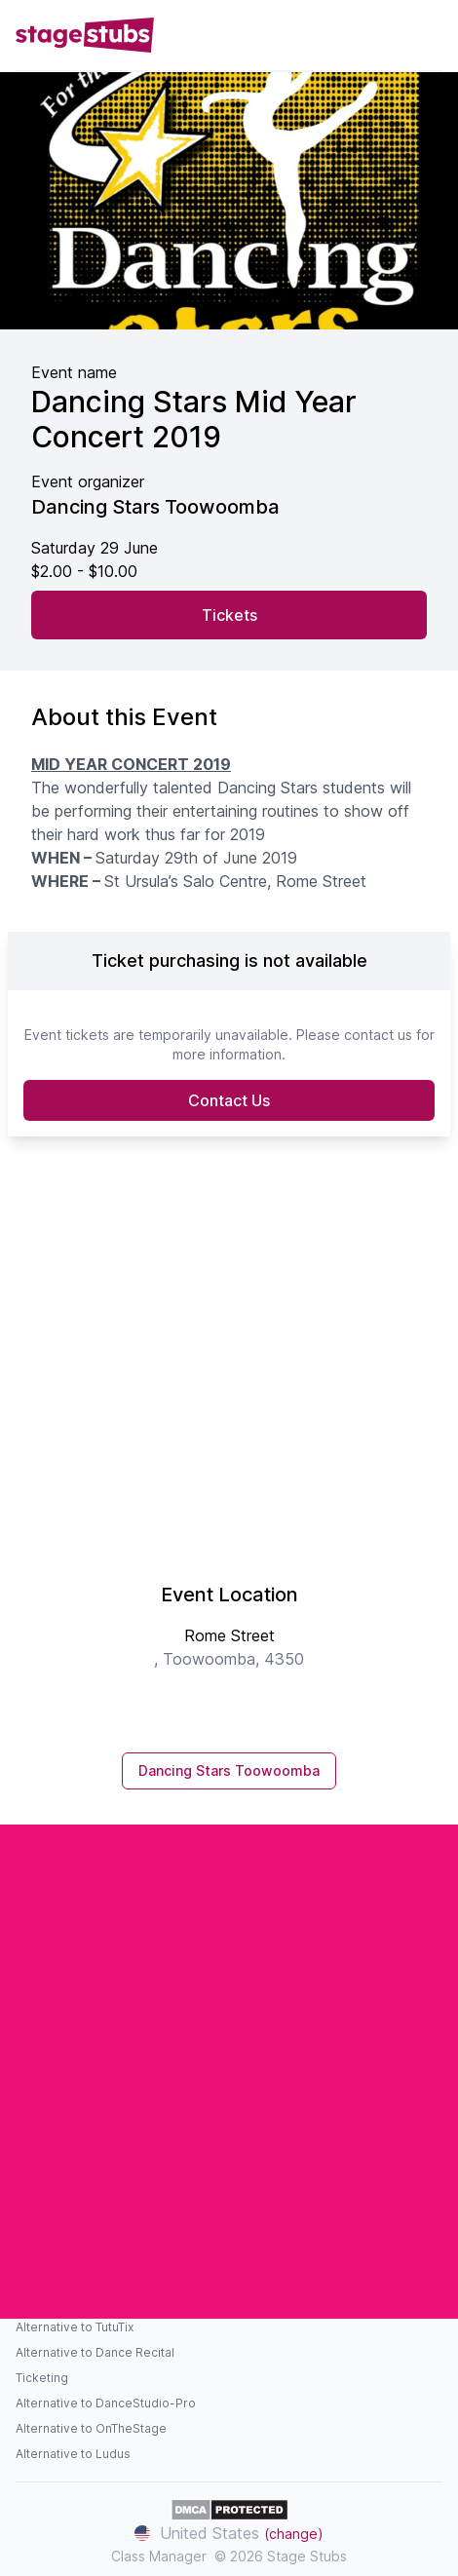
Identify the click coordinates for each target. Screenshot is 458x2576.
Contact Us (229, 1100)
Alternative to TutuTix (75, 2327)
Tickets (229, 615)
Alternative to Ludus (73, 2453)
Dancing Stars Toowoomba (229, 1770)
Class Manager (159, 2556)
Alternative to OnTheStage (91, 2428)
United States (229, 2533)
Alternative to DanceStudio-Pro (106, 2403)
